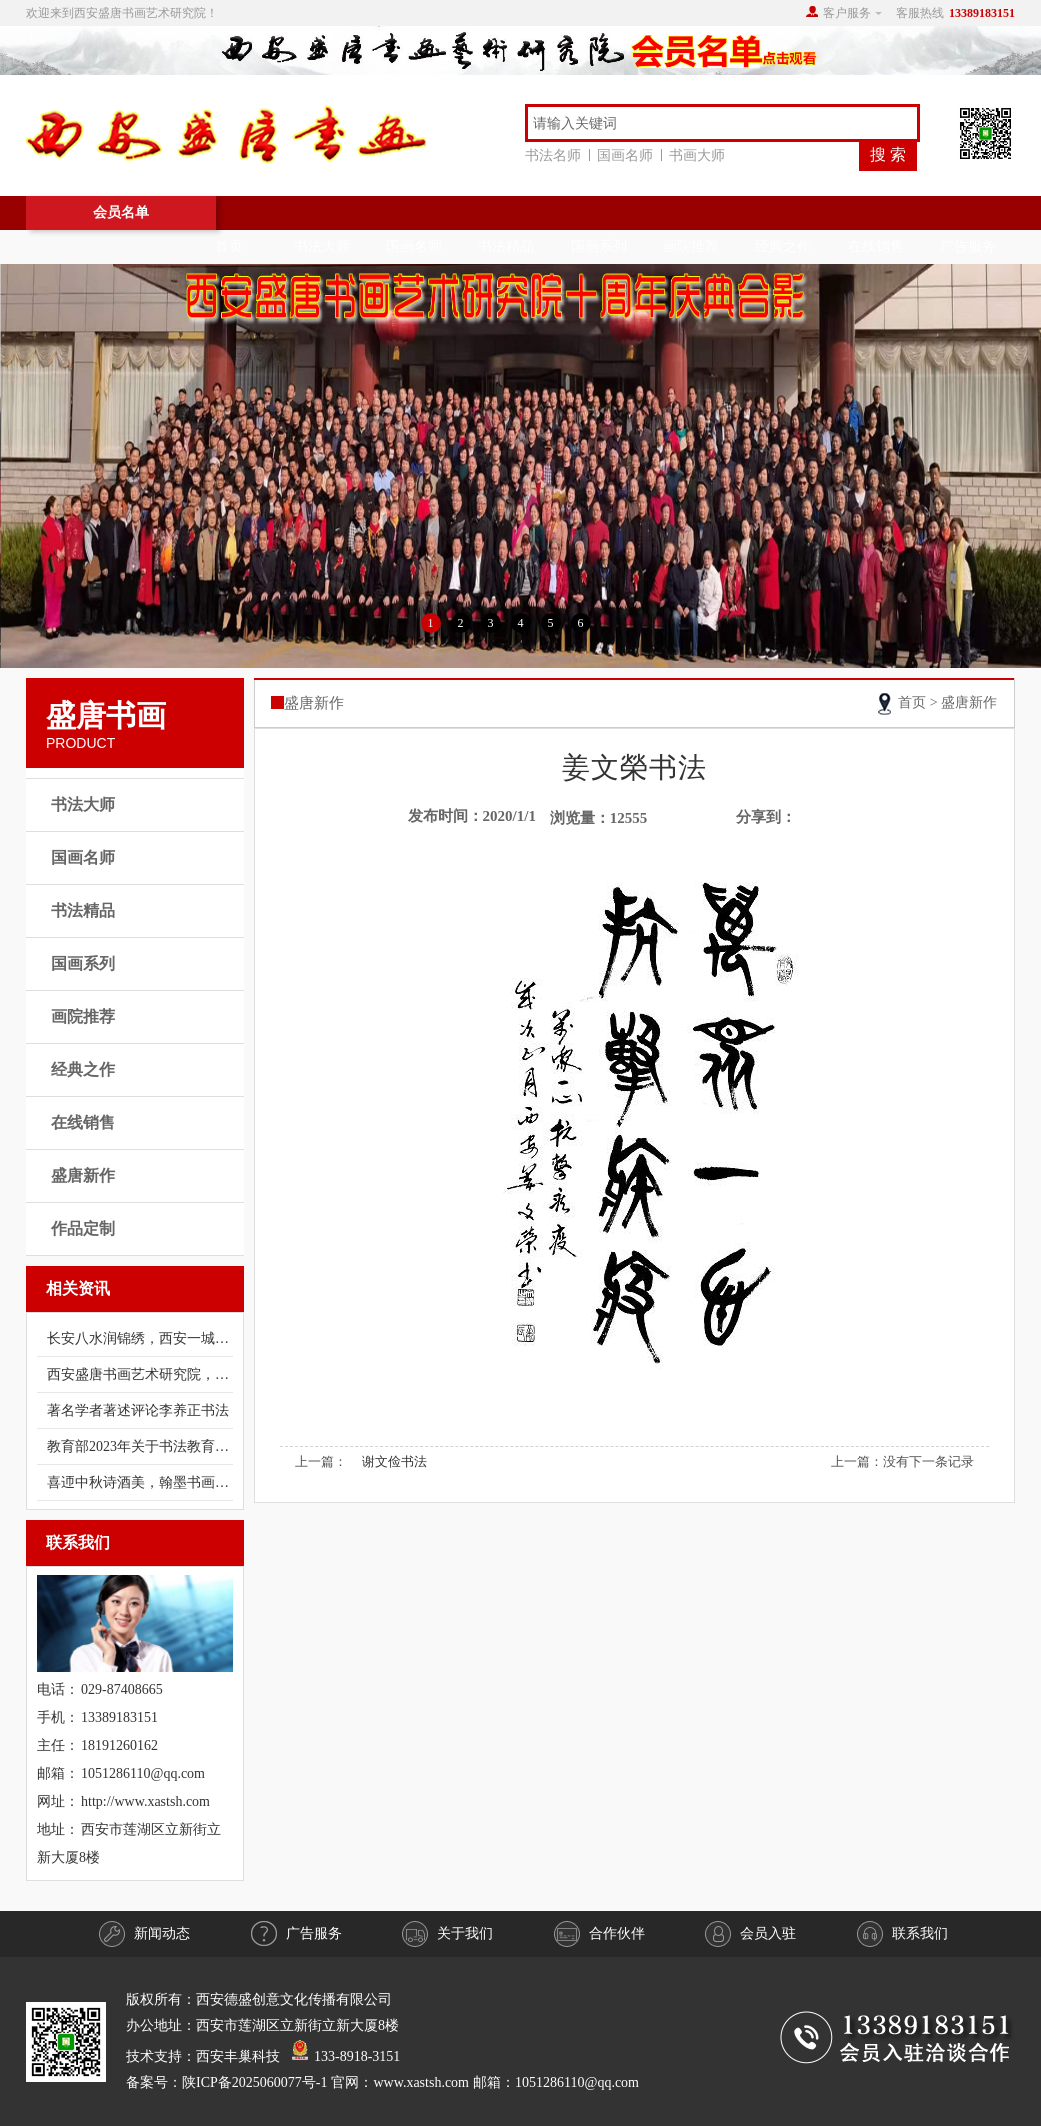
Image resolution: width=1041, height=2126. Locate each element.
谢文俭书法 (394, 1461)
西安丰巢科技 (238, 2056)
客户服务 (847, 13)
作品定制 (83, 1228)
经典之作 (783, 246)
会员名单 (121, 212)
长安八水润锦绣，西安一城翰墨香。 (140, 1338)
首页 (229, 246)
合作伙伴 (599, 1934)
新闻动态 (144, 1934)
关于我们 (447, 1934)
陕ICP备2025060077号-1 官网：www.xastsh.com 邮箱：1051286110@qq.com (410, 2082)
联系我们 (902, 1934)
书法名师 (557, 155)
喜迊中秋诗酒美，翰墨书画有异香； (140, 1482)
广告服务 (968, 246)
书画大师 (697, 155)
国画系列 (599, 246)
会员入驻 (750, 1934)
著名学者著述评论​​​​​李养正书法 (138, 1410)
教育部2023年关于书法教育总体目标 (140, 1446)
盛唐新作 (83, 1175)
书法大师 (322, 246)
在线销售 (876, 246)
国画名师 (629, 155)
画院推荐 (691, 246)
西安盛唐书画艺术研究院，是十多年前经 (140, 1374)
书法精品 (506, 246)
